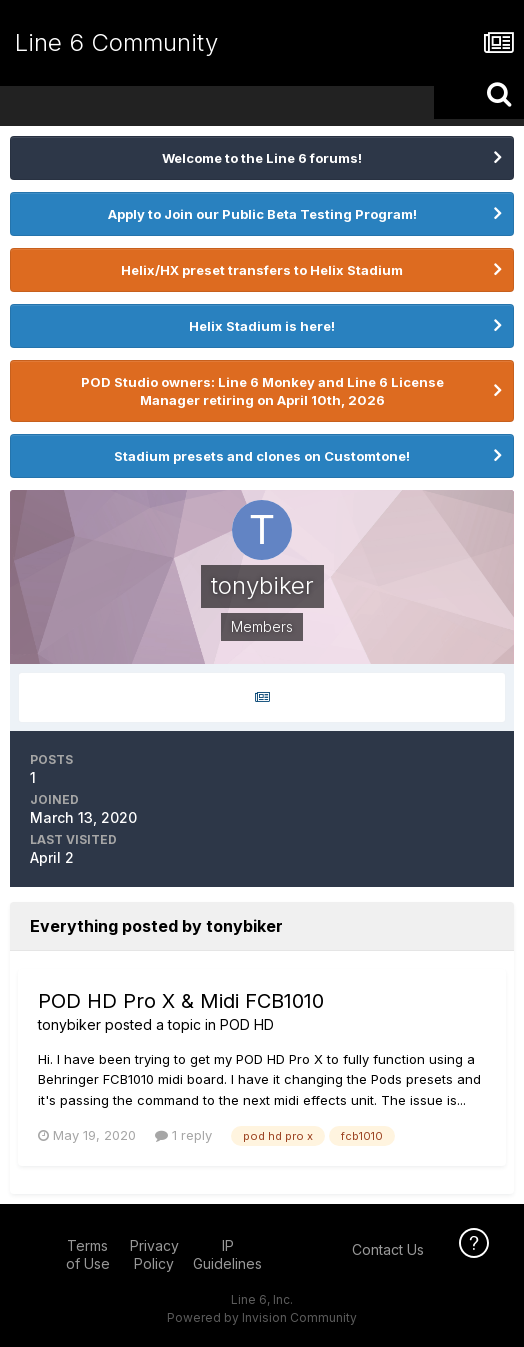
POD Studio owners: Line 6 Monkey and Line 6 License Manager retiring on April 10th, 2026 (262, 391)
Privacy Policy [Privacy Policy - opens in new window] (154, 1254)
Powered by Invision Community (262, 1317)
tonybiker (69, 1024)
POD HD (247, 1024)
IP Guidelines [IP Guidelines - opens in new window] (227, 1254)
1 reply (183, 1135)
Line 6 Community (116, 42)
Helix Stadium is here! (262, 326)
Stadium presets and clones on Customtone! (262, 456)
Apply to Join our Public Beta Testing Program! (262, 214)
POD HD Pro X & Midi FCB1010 (181, 1001)
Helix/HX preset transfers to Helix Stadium (262, 270)
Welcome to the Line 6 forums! (262, 158)
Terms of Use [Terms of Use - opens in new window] (88, 1254)
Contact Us (388, 1249)
